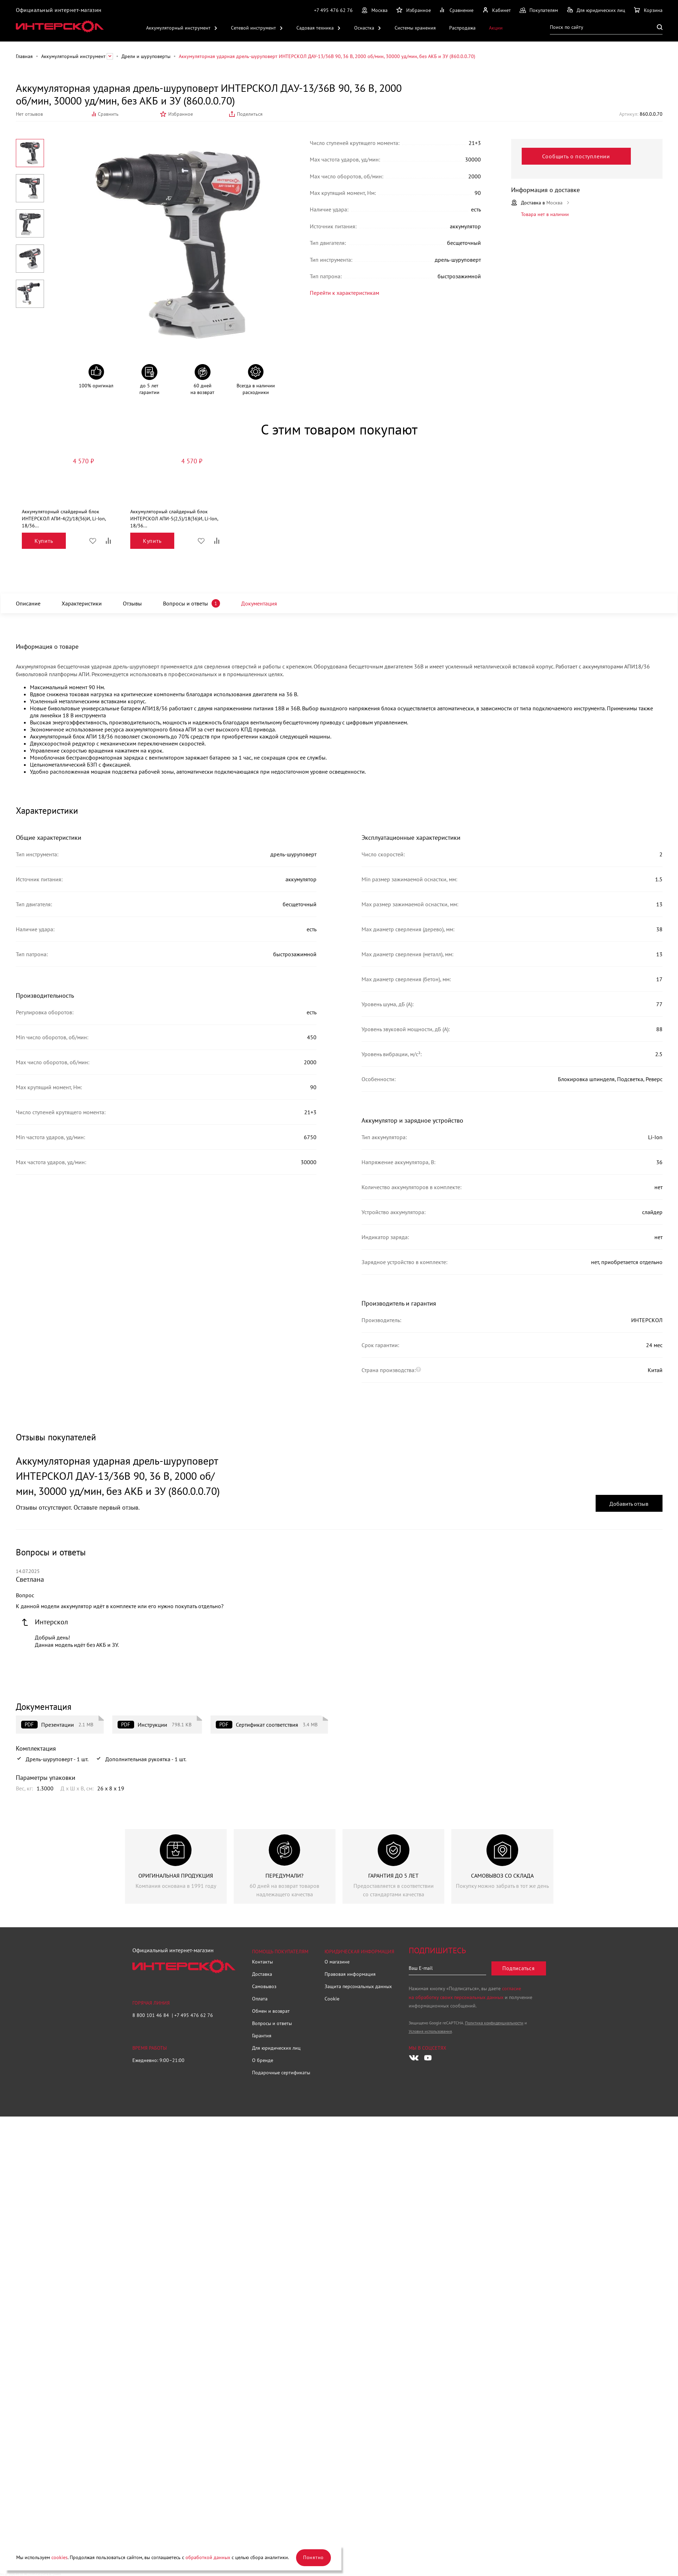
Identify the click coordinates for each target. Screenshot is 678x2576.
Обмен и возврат (271, 2011)
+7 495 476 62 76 (333, 10)
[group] (176, 1866)
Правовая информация (350, 1974)
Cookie (332, 1999)
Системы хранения (415, 28)
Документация (266, 603)
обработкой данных (208, 2557)
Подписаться (518, 1968)
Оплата (260, 1999)
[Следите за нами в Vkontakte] (414, 2057)
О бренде (262, 2060)
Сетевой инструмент (253, 28)
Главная (24, 56)
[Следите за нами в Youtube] (428, 2057)
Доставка (262, 1974)
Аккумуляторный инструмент (178, 28)
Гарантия (261, 2035)
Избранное (180, 114)
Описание (29, 603)
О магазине (337, 1962)
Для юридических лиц (276, 2048)
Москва (379, 10)
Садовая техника (315, 28)
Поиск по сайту (566, 27)
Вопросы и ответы (190, 603)
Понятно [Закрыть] (313, 2557)
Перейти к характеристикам (322, 290)
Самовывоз (264, 1986)
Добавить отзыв (628, 1503)
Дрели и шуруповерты (145, 56)
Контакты (262, 1962)
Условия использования (430, 2030)
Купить (43, 540)
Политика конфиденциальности (494, 2022)
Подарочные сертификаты (281, 2072)
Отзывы (136, 603)
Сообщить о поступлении (583, 156)
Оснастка (364, 28)
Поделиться (250, 114)
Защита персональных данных (358, 1986)
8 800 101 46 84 (151, 2015)
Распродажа (462, 28)
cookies (59, 2557)
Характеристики (84, 603)
